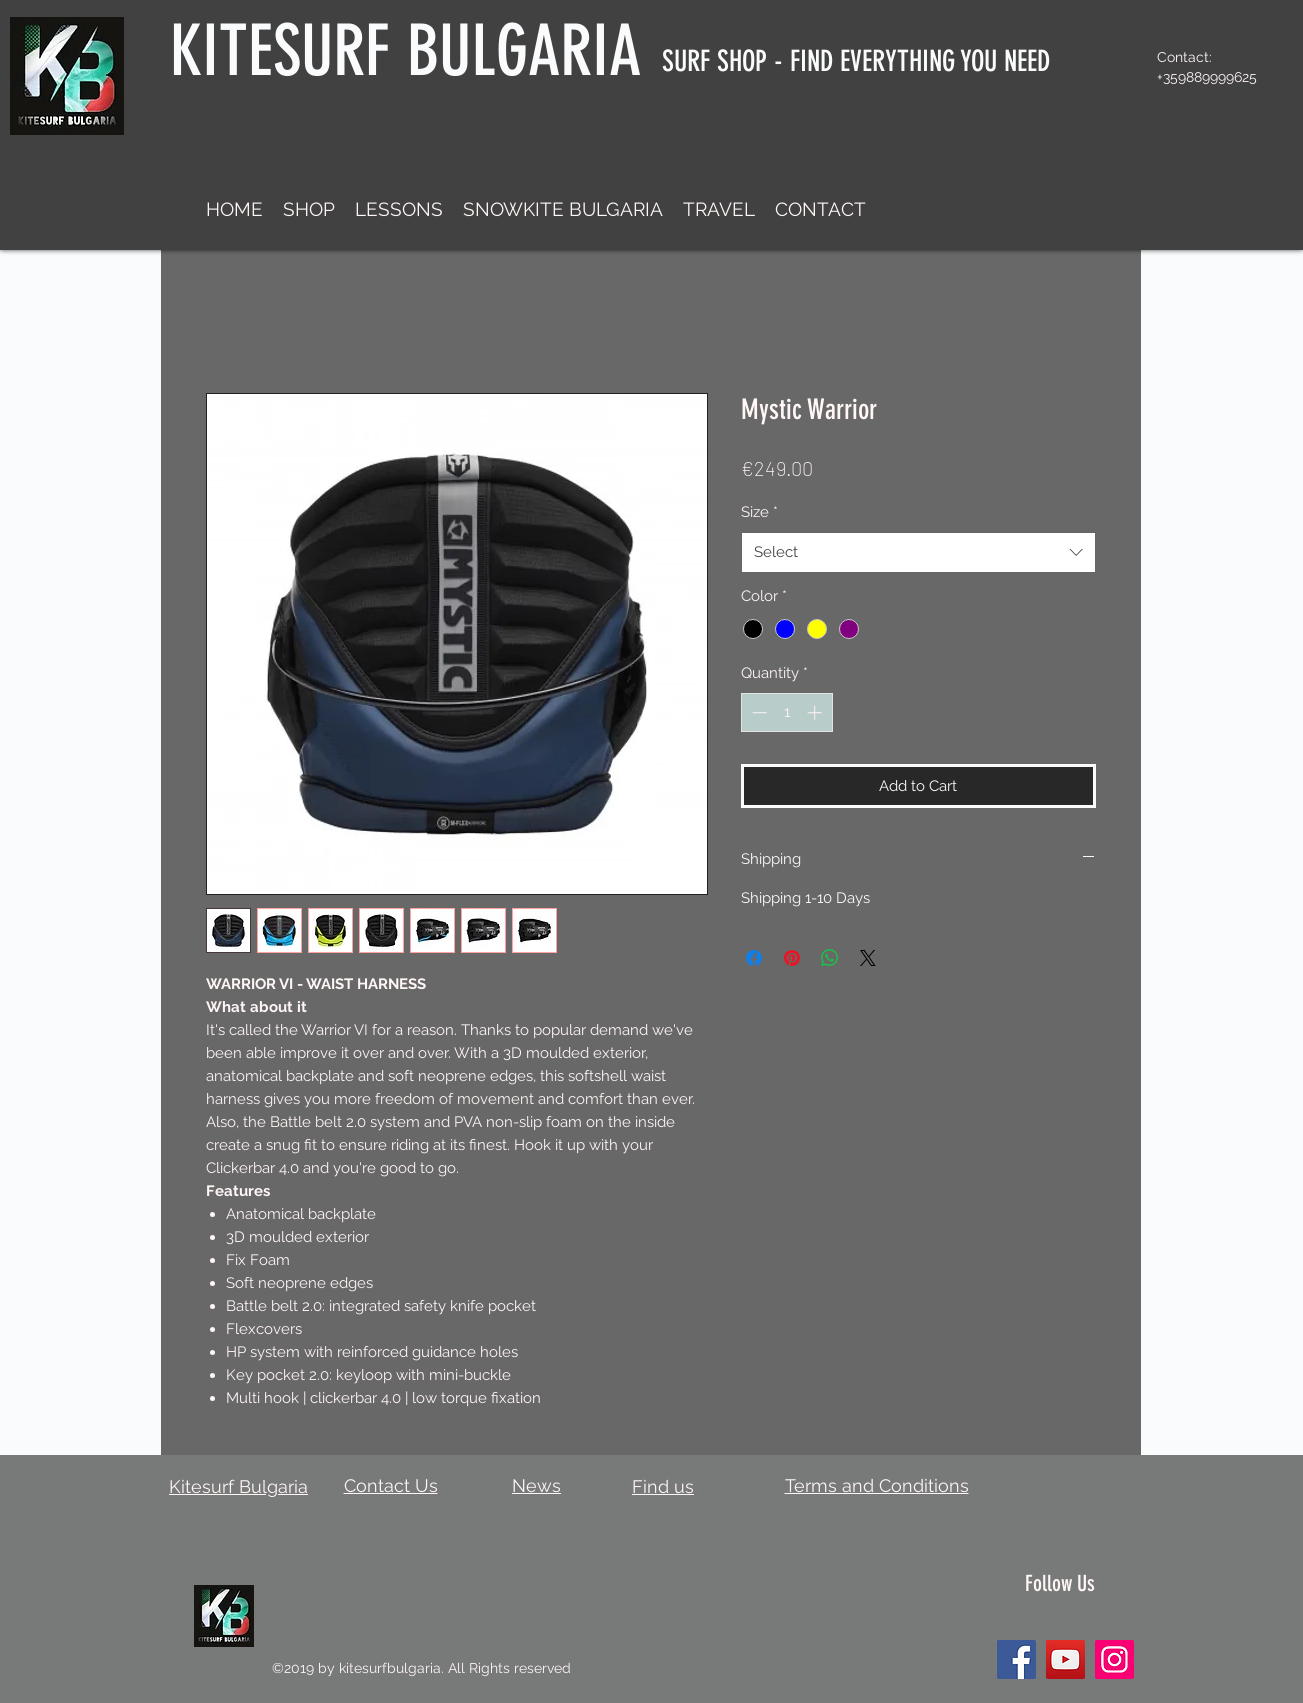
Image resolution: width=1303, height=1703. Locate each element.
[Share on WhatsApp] (830, 958)
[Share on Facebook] (754, 958)
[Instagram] (1114, 1659)
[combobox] (918, 552)
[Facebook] (1016, 1659)
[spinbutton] (786, 712)
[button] (309, 209)
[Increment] (816, 712)
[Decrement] (757, 712)
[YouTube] (1065, 1659)
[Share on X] (868, 958)
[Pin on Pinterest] (792, 958)
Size (759, 512)
